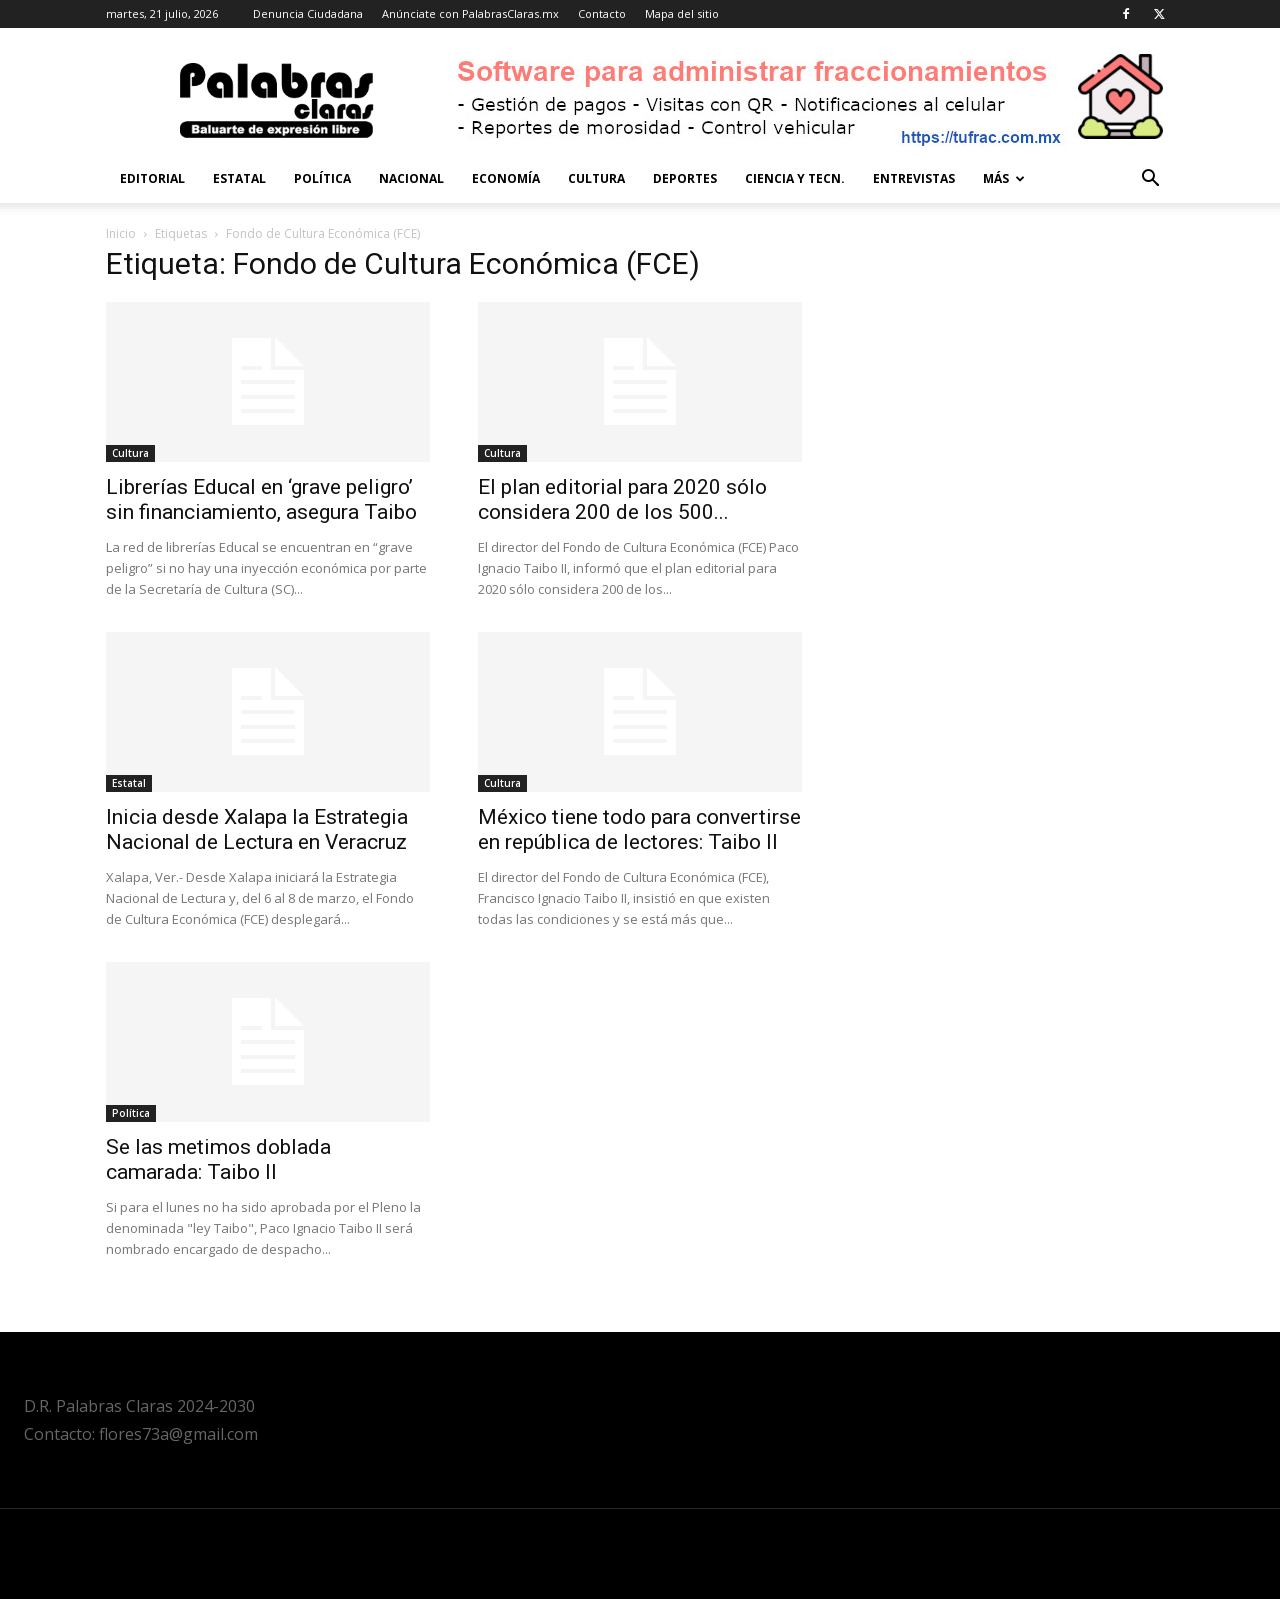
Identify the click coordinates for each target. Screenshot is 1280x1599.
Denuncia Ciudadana (308, 13)
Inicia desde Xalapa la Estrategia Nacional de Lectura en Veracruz (257, 829)
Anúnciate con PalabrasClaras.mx (470, 13)
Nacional (411, 178)
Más (1004, 178)
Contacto (602, 13)
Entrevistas (914, 178)
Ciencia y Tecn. (795, 178)
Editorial (152, 178)
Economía (506, 178)
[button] (1150, 180)
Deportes (685, 178)
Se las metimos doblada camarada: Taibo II (218, 1159)
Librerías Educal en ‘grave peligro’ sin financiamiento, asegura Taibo (261, 499)
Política (322, 178)
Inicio (121, 233)
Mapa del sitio (682, 13)
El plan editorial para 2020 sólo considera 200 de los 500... (622, 499)
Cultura (596, 178)
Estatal (239, 178)
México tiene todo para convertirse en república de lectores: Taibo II (639, 829)
